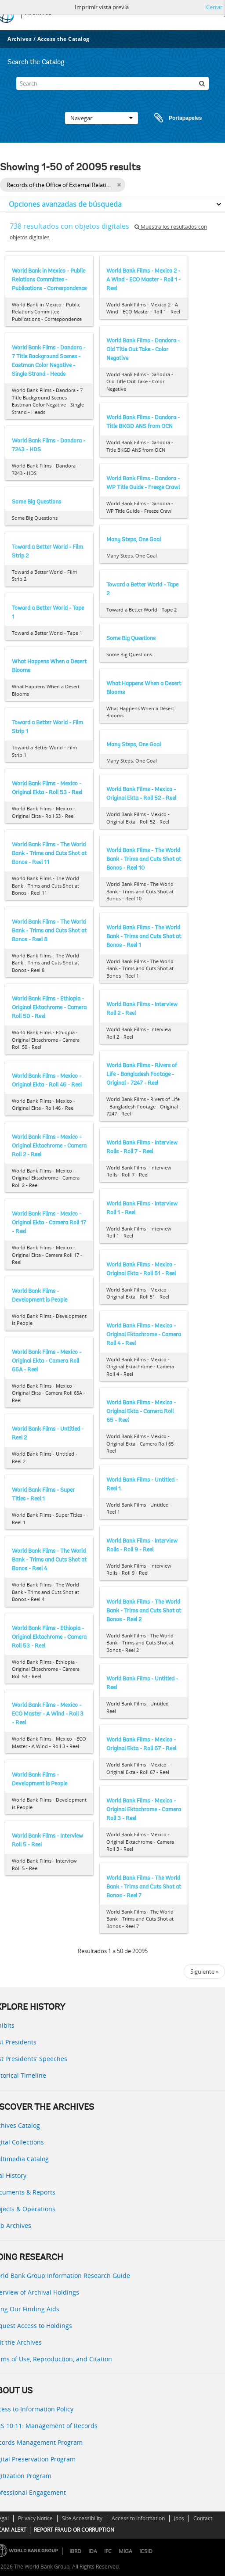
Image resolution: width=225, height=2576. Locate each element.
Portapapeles (170, 118)
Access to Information (138, 2518)
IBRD (75, 2551)
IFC (108, 2551)
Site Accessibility (82, 2518)
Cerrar (214, 7)
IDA (92, 2551)
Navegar (101, 118)
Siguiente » (204, 1971)
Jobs (179, 2518)
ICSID (145, 2551)
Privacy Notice (35, 2518)
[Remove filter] (119, 185)
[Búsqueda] (202, 83)
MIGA (125, 2551)
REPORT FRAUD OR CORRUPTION (74, 2529)
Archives (19, 39)
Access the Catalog (63, 39)
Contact (202, 2518)
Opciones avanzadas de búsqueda (65, 204)
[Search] (112, 83)
